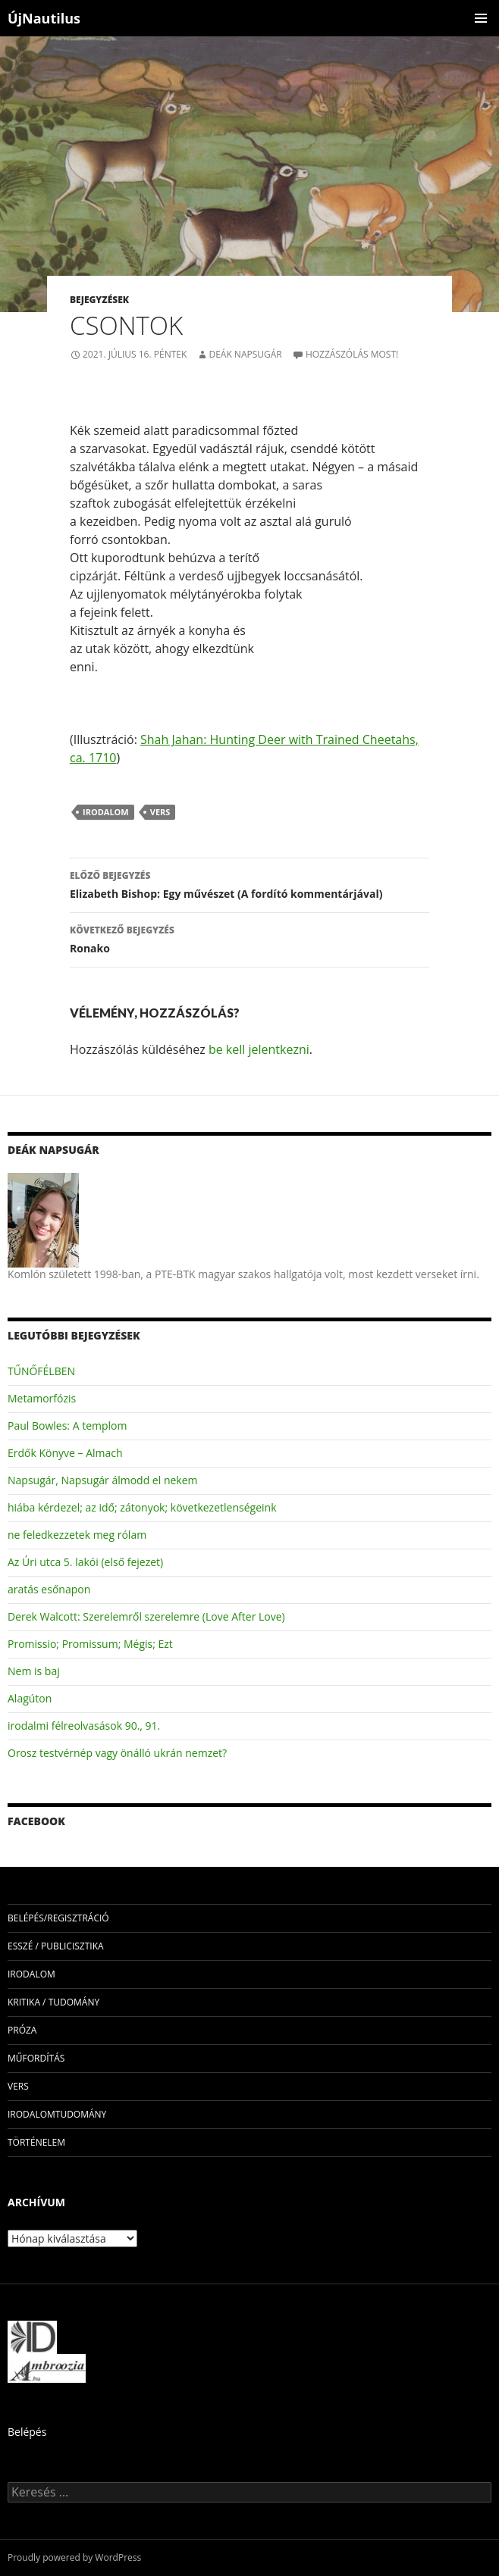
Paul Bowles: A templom (67, 1425)
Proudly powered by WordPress (74, 2557)
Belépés (27, 2431)
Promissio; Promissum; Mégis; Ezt (90, 1644)
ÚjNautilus (44, 18)
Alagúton (30, 1698)
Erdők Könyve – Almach (65, 1453)
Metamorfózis (42, 1398)
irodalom (106, 812)
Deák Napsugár (245, 354)
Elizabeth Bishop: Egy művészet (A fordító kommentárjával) (249, 884)
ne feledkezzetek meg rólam (77, 1534)
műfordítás (36, 2058)
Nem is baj (34, 1671)
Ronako (249, 938)
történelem (36, 2142)
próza (22, 2030)
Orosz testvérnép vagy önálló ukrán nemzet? (117, 1753)
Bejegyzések (99, 299)
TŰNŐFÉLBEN (41, 1371)
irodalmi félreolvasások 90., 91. (84, 1725)
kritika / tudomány (53, 2002)
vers (160, 812)
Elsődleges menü (481, 18)
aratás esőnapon (49, 1589)
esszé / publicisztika (56, 1946)
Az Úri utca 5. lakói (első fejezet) (85, 1562)
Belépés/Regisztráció (58, 1918)
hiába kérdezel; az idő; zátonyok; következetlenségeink (142, 1507)
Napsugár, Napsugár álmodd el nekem (103, 1480)
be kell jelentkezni (259, 1049)
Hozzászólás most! (352, 354)
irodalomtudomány (57, 2114)
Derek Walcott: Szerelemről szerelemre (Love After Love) (146, 1616)
